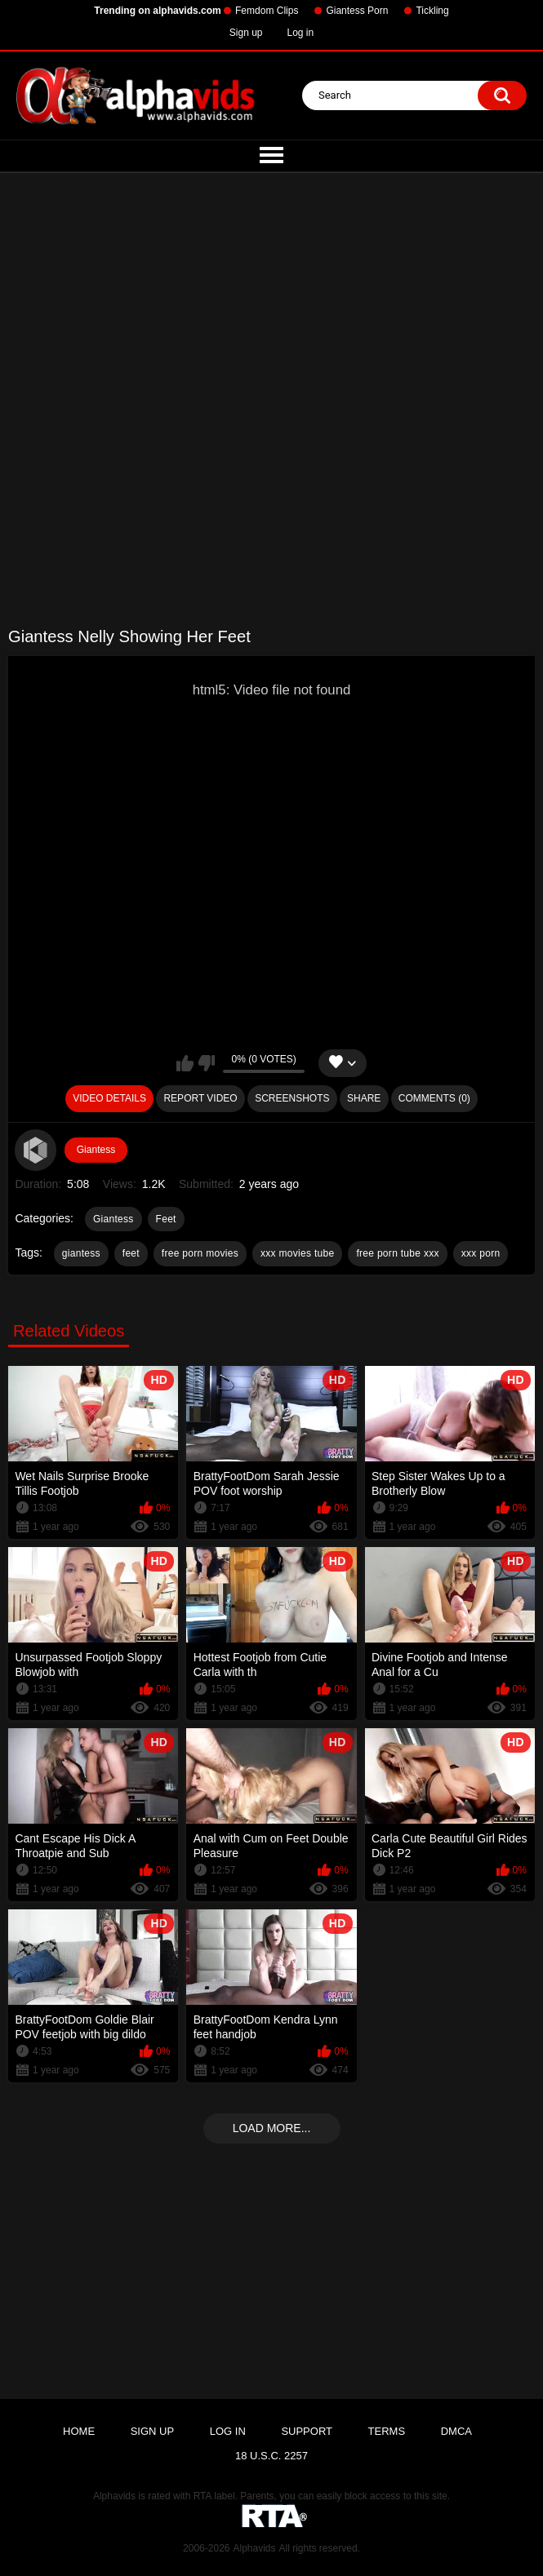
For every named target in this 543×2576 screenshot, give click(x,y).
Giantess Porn (357, 10)
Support (306, 2431)
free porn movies (200, 1253)
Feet (166, 1219)
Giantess (96, 1149)
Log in (300, 32)
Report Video (200, 1098)
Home (79, 2431)
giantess (81, 1253)
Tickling (432, 10)
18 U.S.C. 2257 (271, 2456)
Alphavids (254, 2548)
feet (131, 1253)
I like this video (185, 1063)
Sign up (246, 32)
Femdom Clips (266, 10)
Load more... (272, 2128)
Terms (387, 2431)
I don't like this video (206, 1063)
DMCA (456, 2431)
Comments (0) (434, 1098)
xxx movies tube (297, 1253)
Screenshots (292, 1098)
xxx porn (481, 1253)
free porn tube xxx (397, 1253)
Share (364, 1098)
